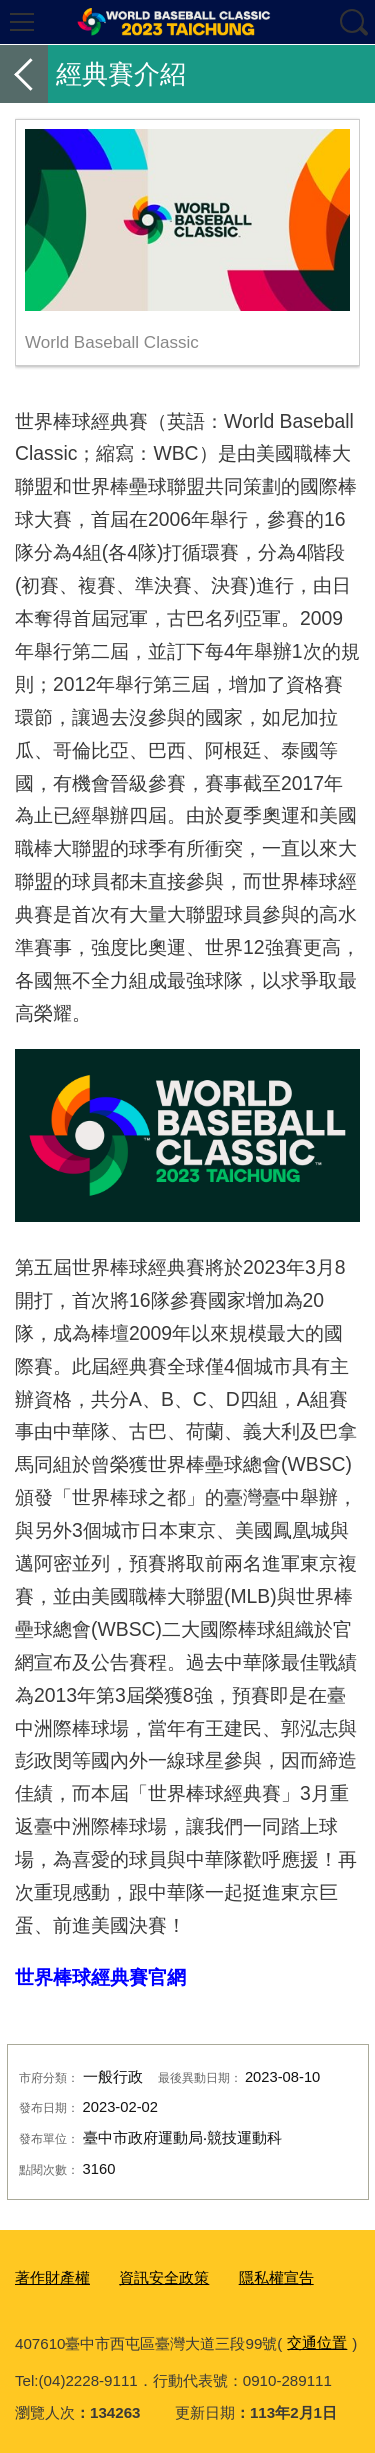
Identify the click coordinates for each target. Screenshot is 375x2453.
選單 (22, 22)
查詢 (353, 22)
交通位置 (317, 2342)
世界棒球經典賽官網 (100, 1977)
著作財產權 (52, 2277)
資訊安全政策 (164, 2277)
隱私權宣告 (276, 2277)
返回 (24, 74)
